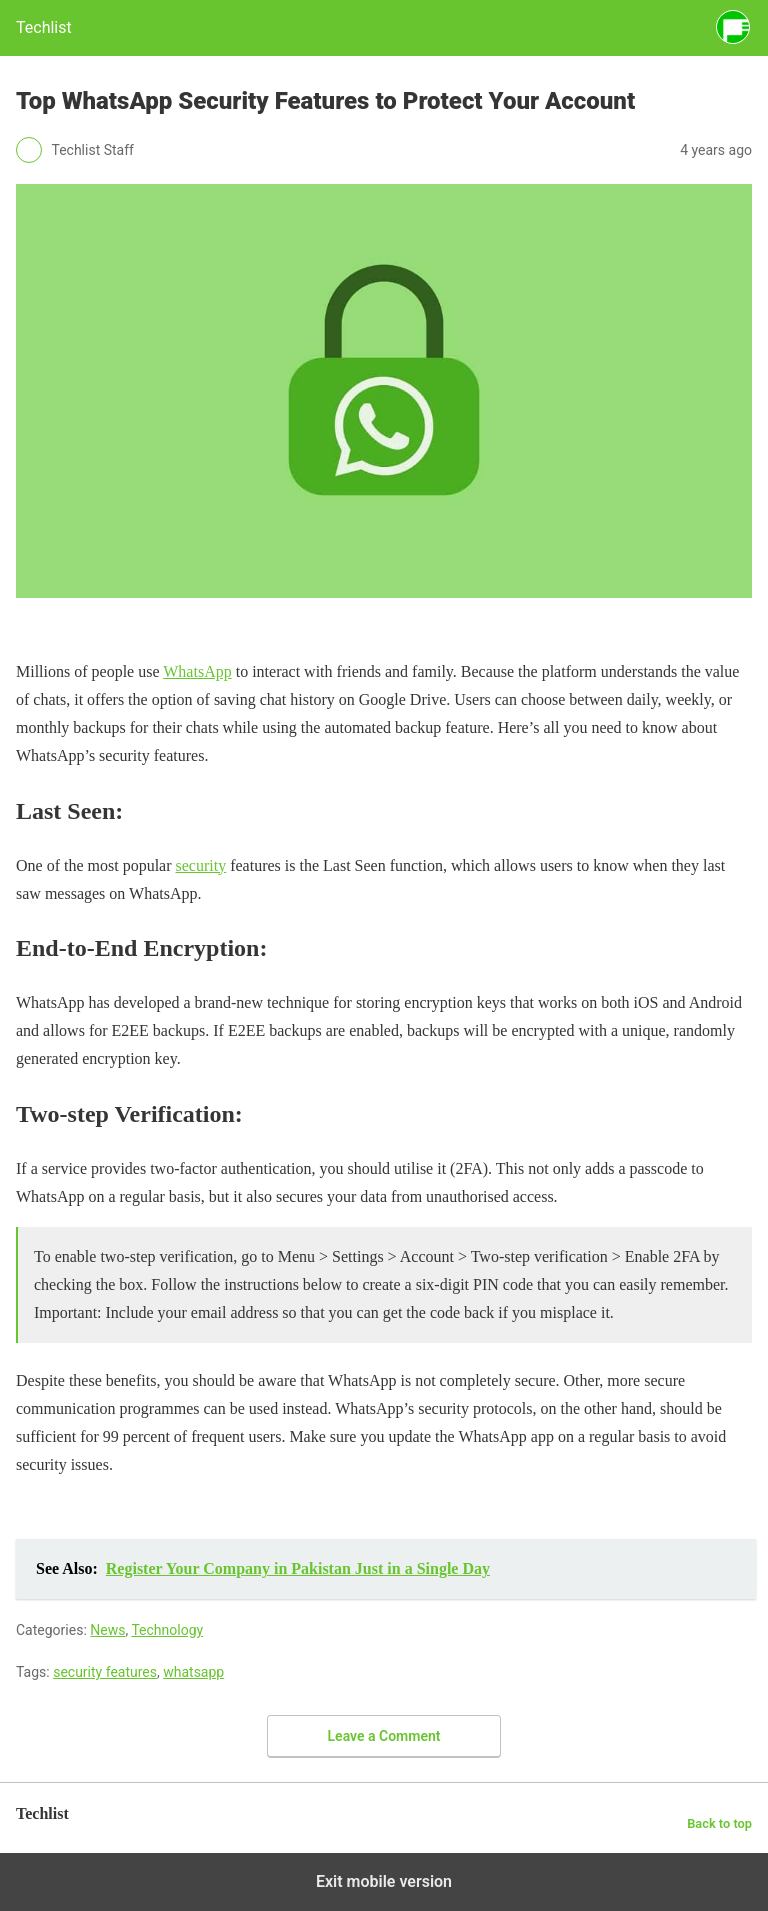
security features (105, 1672)
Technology (167, 1630)
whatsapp (193, 1672)
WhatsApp (197, 671)
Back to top (719, 1823)
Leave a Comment (384, 1736)
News (107, 1630)
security (201, 865)
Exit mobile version (384, 1881)
